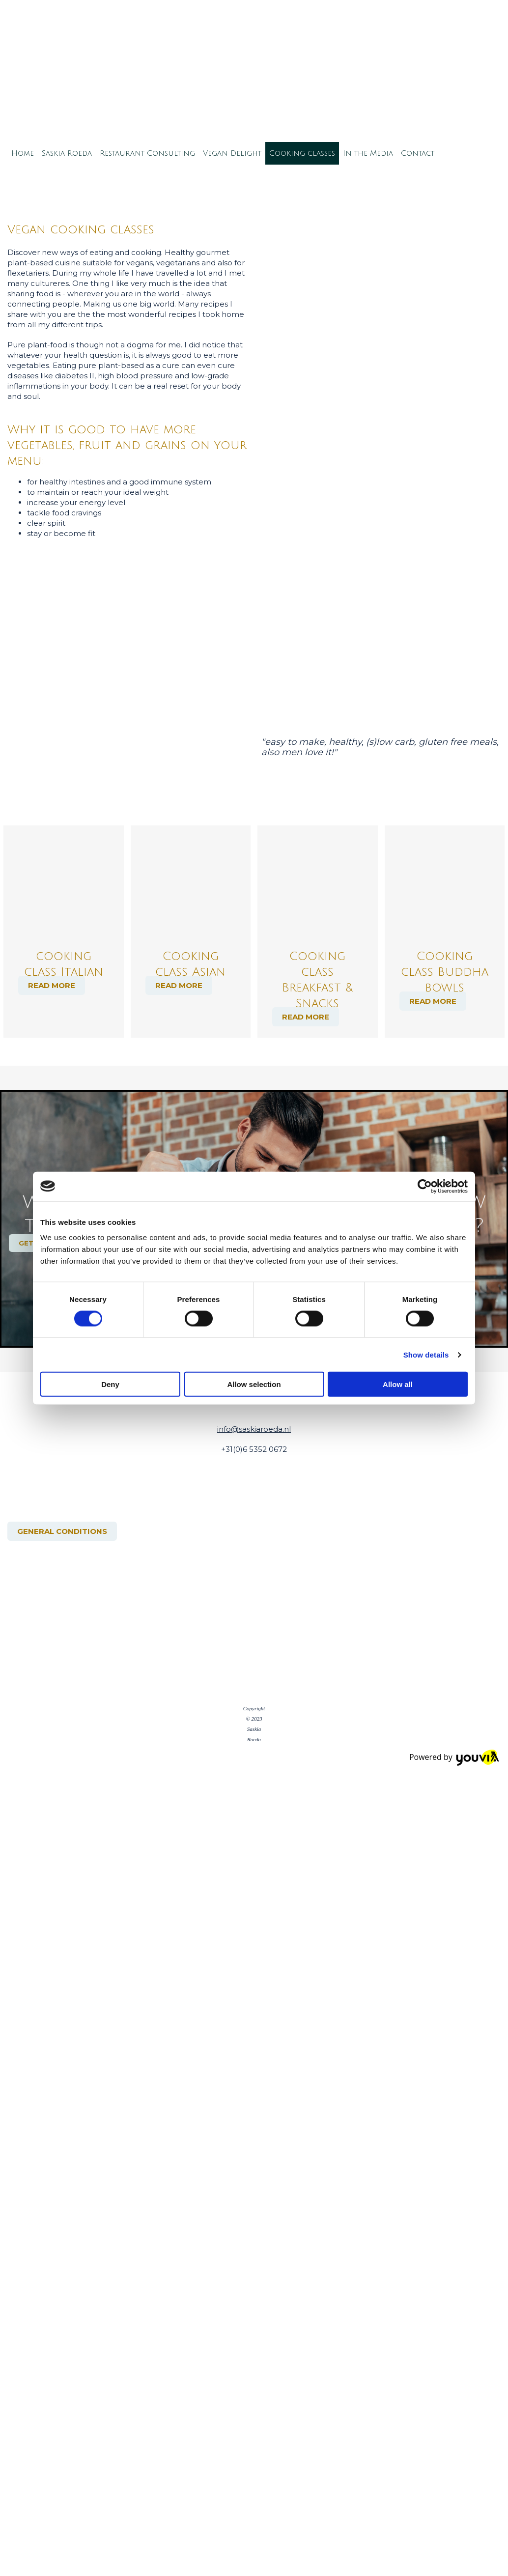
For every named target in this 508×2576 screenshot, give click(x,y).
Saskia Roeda (67, 153)
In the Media (368, 153)
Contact (417, 153)
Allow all (398, 1384)
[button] (51, 985)
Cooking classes (302, 153)
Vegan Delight (232, 153)
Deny (110, 1384)
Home (22, 153)
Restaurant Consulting (147, 153)
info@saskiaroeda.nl (254, 1429)
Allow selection (254, 1384)
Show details (426, 1354)
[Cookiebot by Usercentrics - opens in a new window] (425, 1186)
